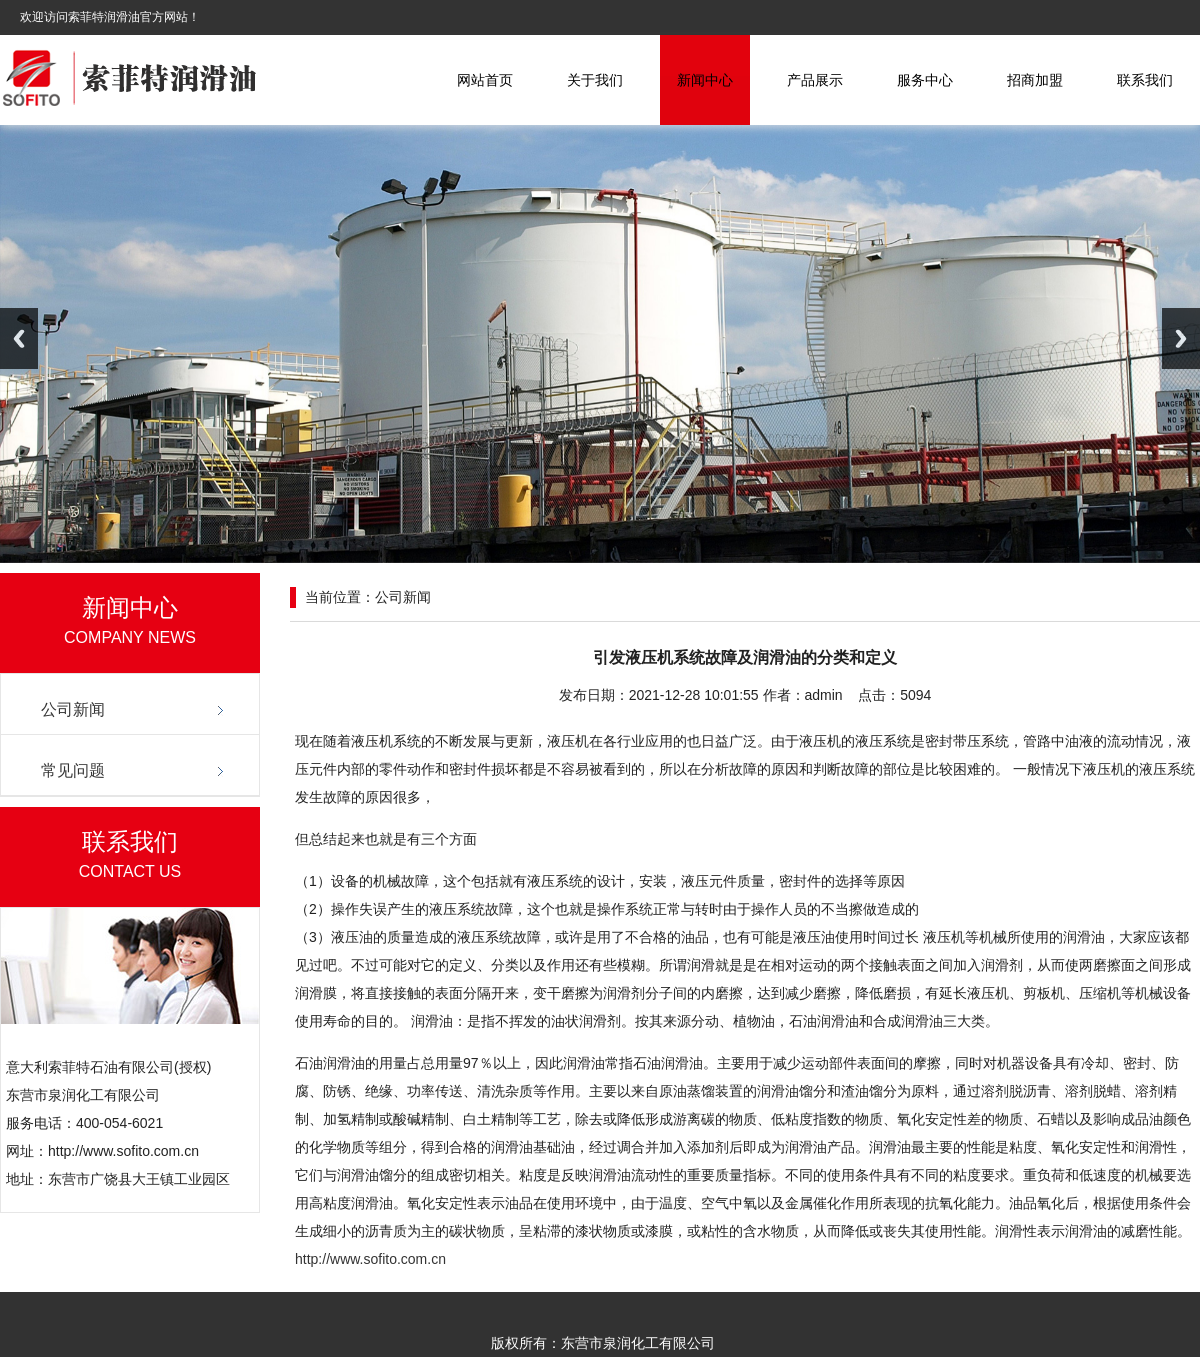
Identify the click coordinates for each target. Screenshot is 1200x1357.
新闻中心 (705, 80)
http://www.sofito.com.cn (370, 1259)
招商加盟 (1035, 80)
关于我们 (595, 80)
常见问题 (73, 770)
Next (1181, 338)
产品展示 (815, 80)
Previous (19, 338)
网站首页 (485, 80)
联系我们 (1145, 80)
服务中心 (925, 80)
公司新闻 (73, 709)
